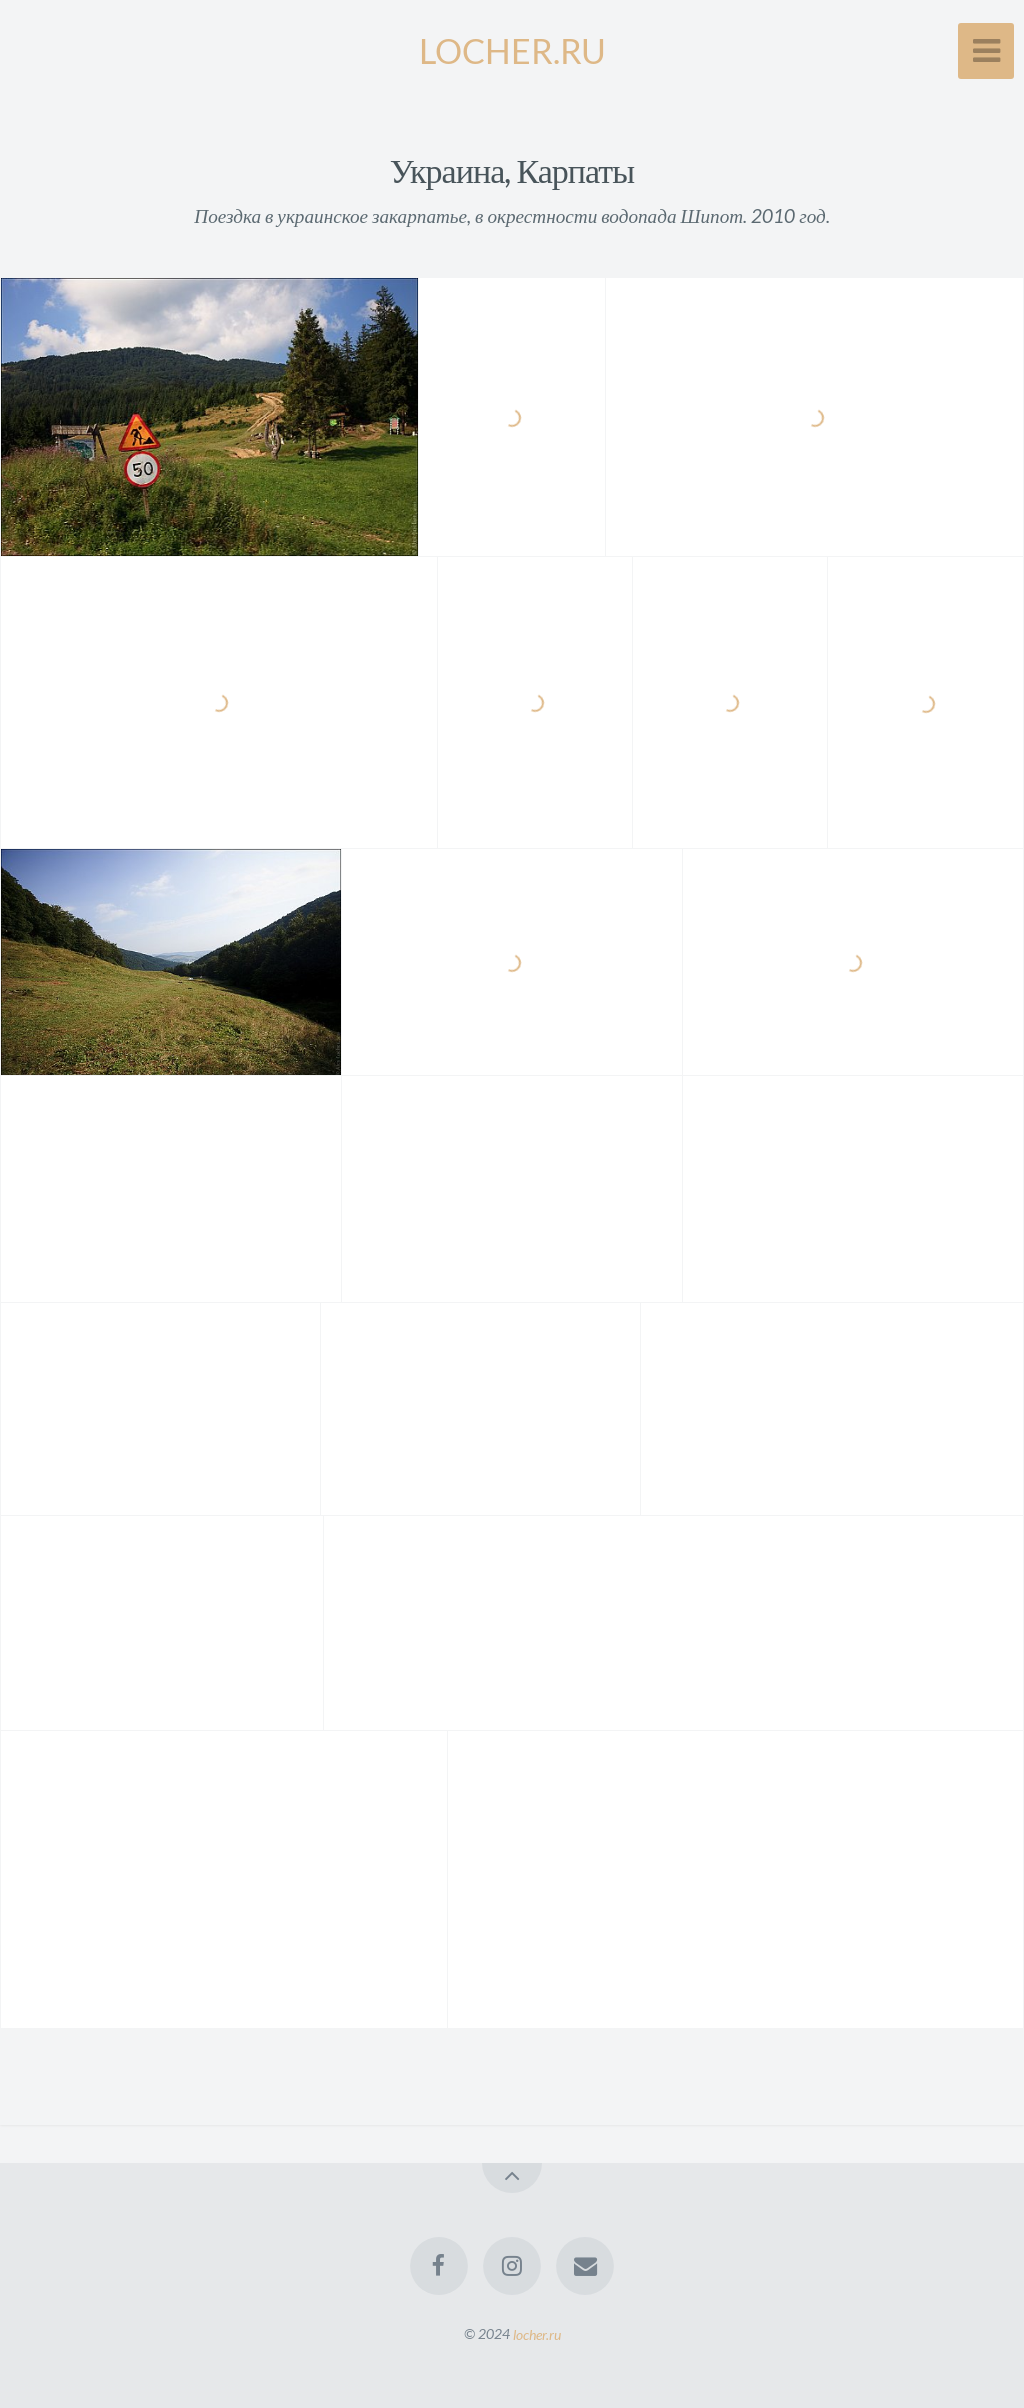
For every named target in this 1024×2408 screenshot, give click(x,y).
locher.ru (537, 2333)
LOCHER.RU (512, 50)
